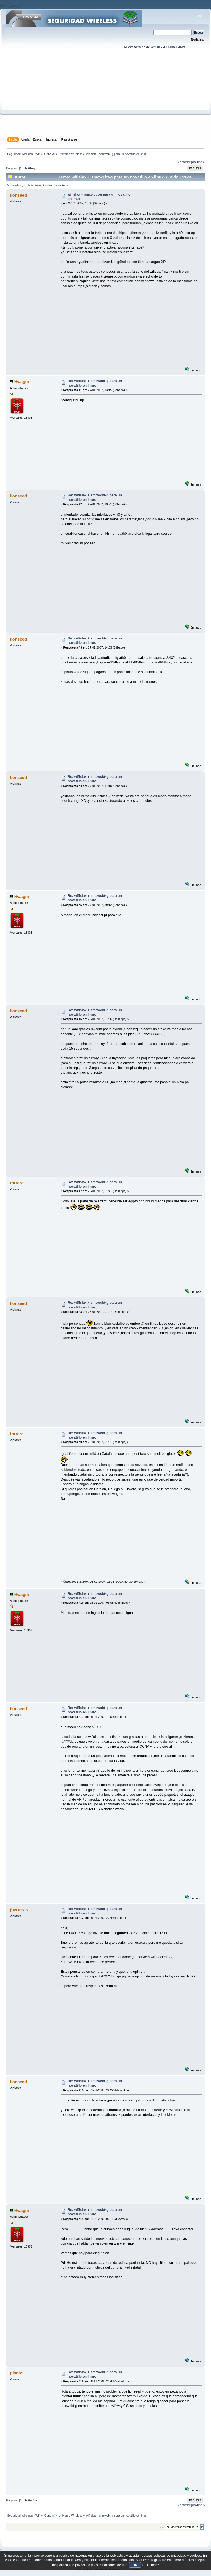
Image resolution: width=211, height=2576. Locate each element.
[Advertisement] (105, 98)
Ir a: (162, 2526)
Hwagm (21, 381)
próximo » (198, 162)
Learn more (150, 2565)
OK (135, 2565)
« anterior (183, 162)
